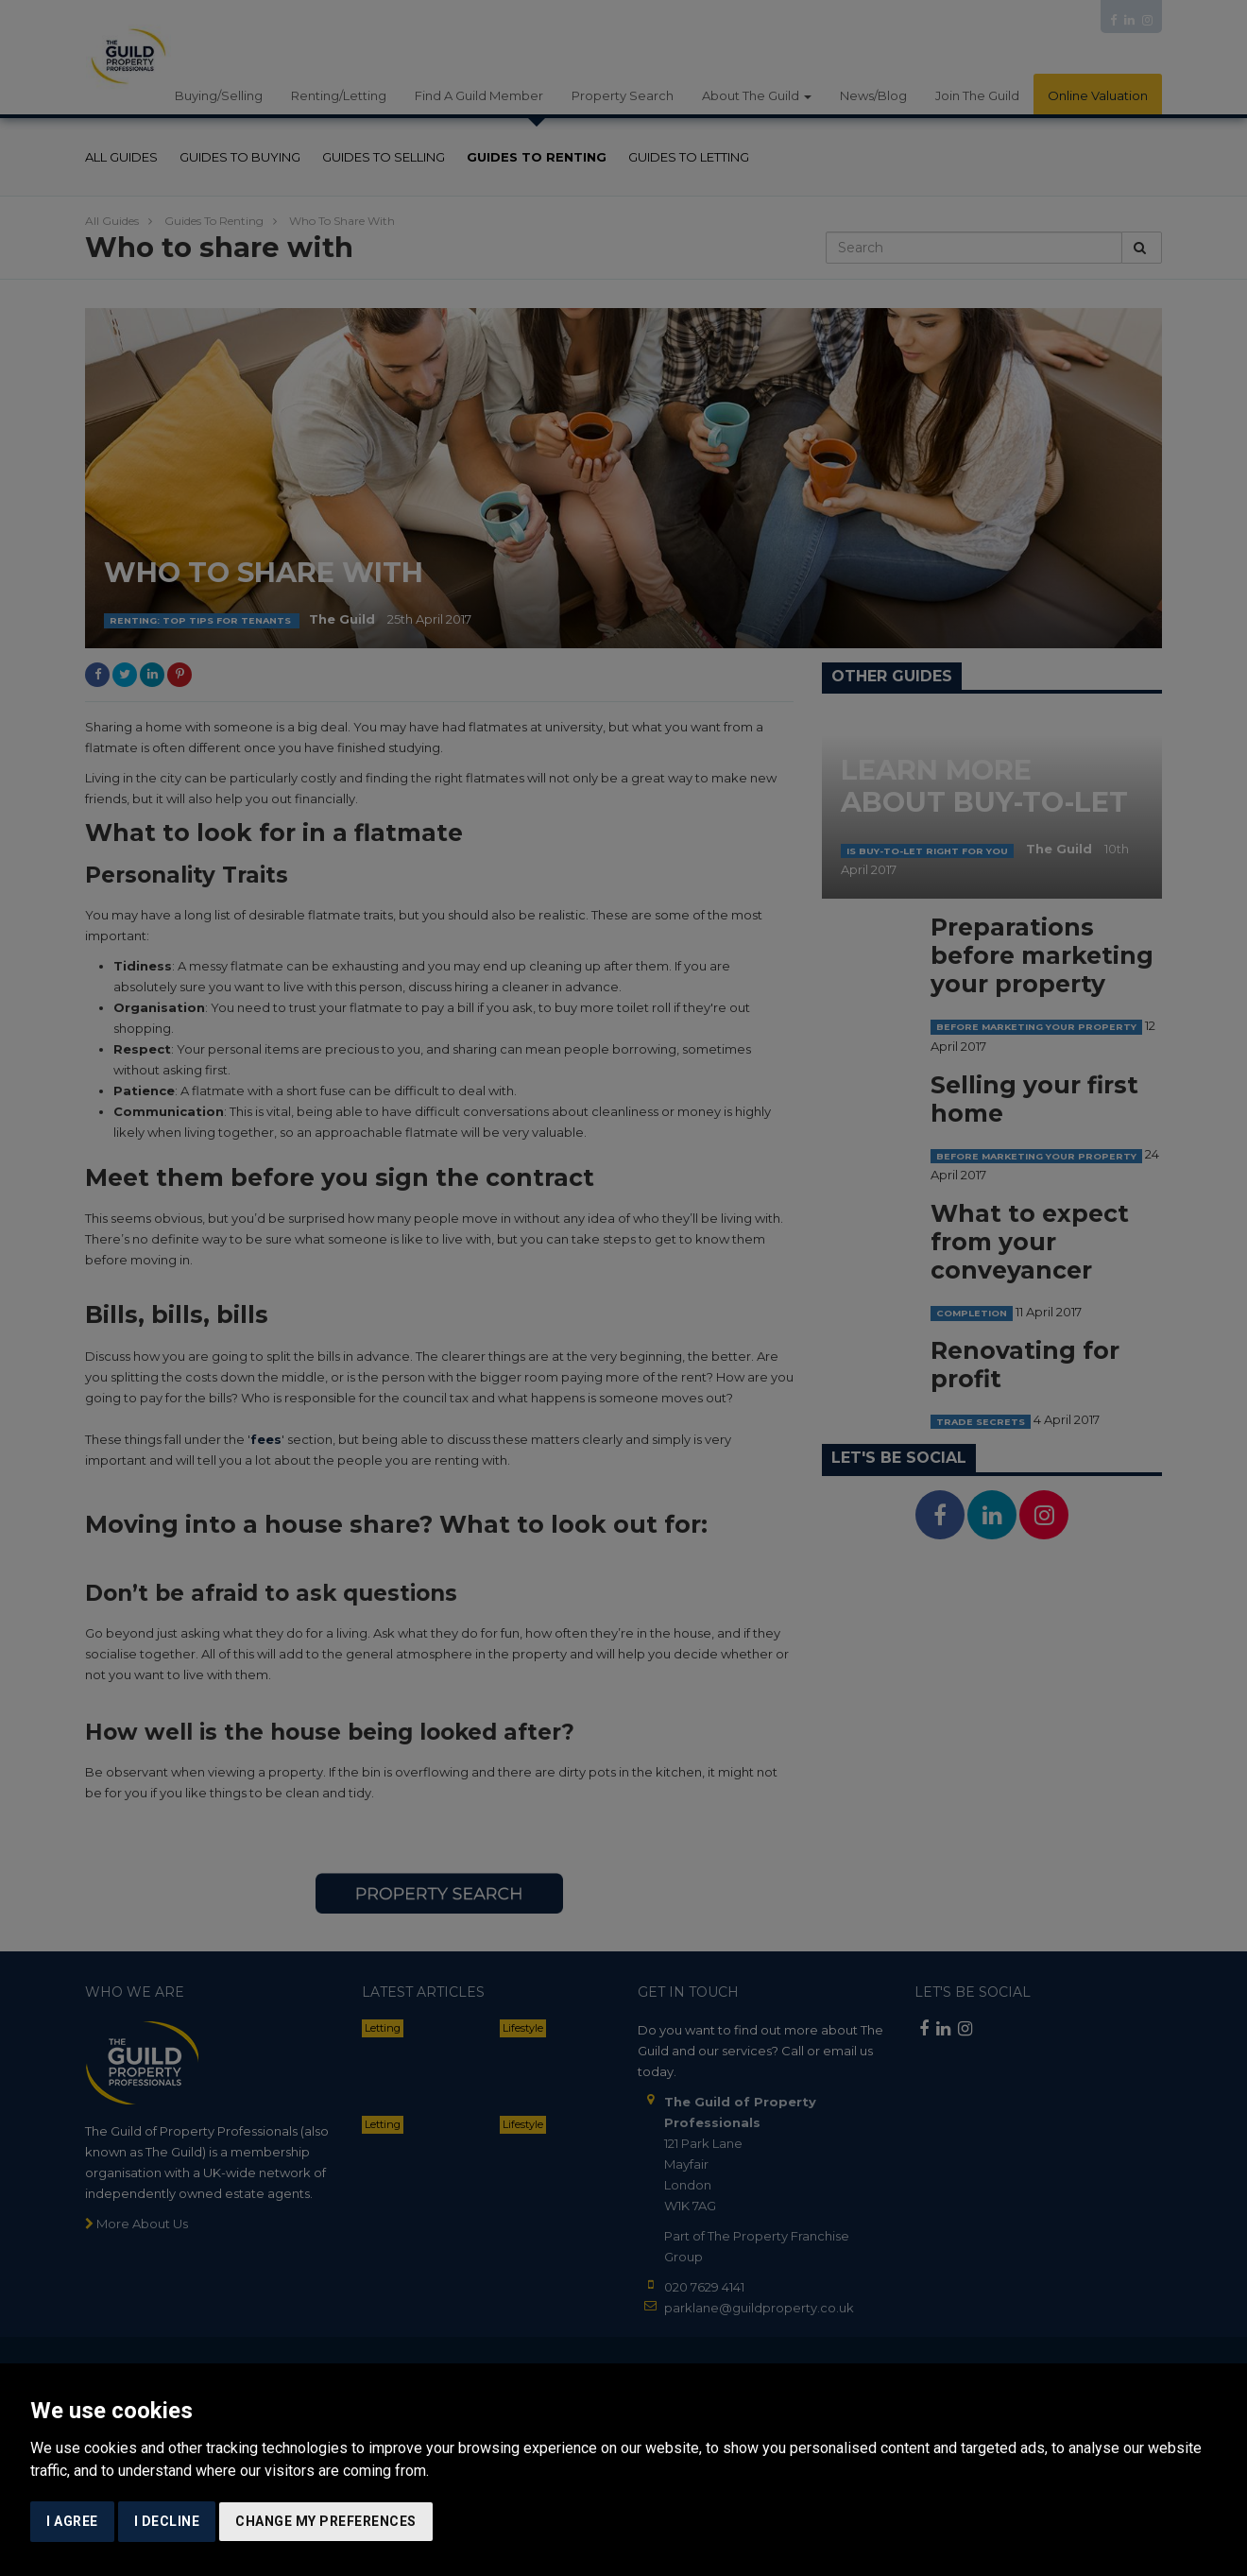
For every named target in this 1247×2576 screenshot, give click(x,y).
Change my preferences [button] (326, 2521)
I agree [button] (72, 2521)
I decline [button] (167, 2521)
